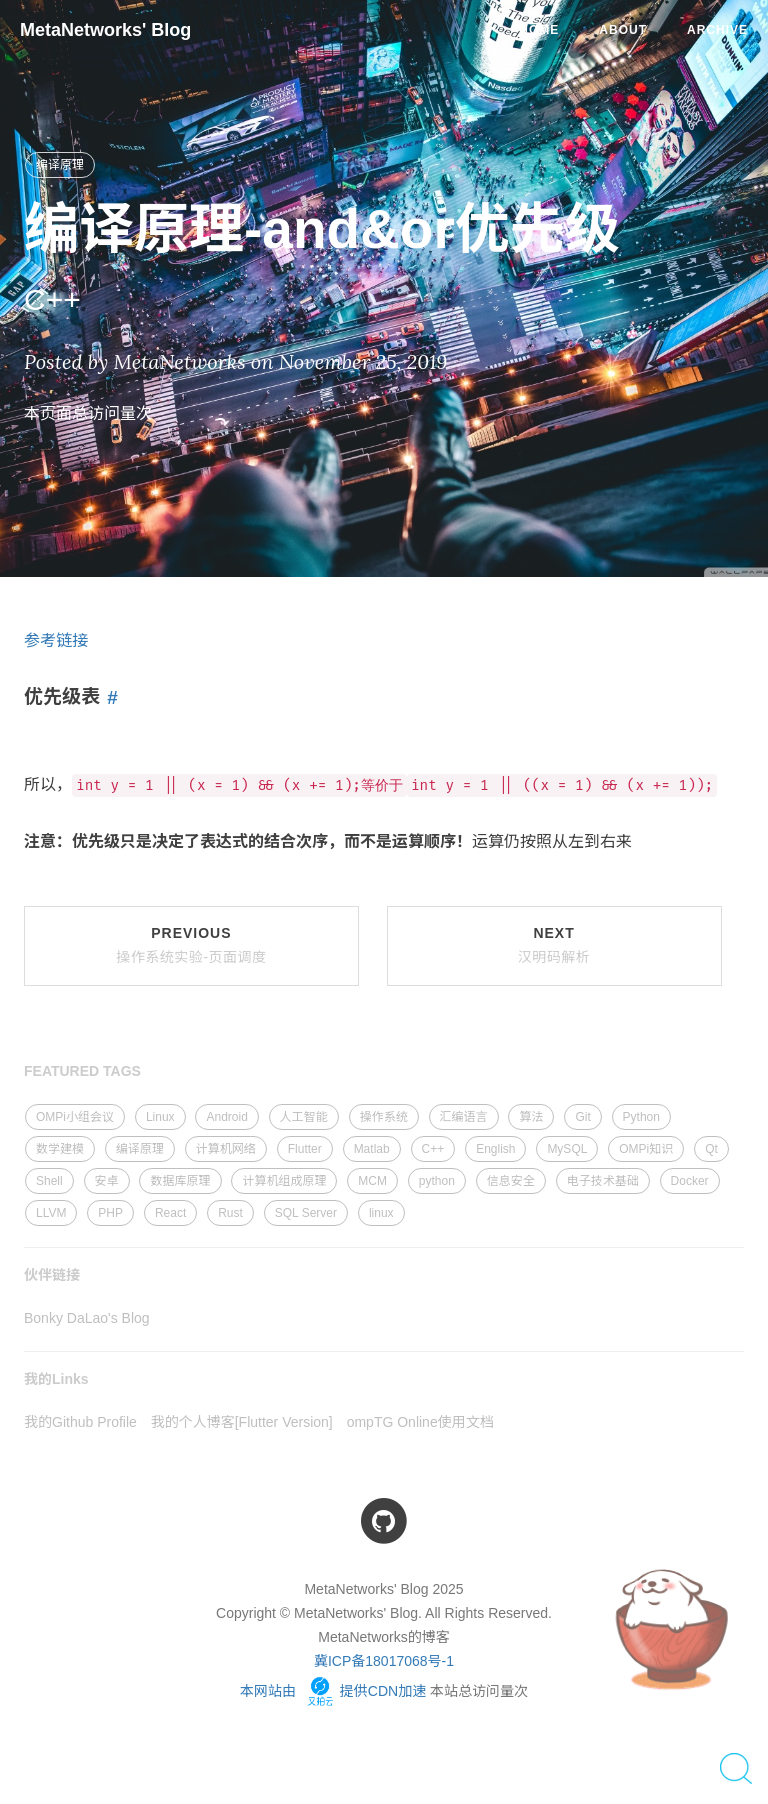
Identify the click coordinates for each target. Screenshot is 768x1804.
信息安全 (511, 1181)
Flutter (305, 1149)
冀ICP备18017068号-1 (384, 1661)
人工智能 (304, 1117)
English (495, 1149)
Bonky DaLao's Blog (87, 1318)
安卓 (107, 1181)
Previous (191, 945)
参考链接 (56, 640)
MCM (372, 1181)
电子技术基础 (603, 1181)
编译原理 (60, 165)
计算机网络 (226, 1149)
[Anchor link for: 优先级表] (109, 698)
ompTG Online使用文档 (420, 1422)
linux (381, 1213)
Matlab (372, 1149)
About (623, 30)
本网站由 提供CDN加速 (333, 1691)
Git (582, 1117)
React (170, 1213)
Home (539, 30)
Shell (49, 1181)
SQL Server (306, 1213)
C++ (433, 1149)
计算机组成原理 (284, 1181)
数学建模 (60, 1149)
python (437, 1181)
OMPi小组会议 (75, 1117)
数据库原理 (180, 1181)
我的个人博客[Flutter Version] (242, 1422)
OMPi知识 (646, 1149)
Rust (230, 1213)
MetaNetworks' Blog (105, 30)
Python (641, 1117)
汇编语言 (464, 1117)
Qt (711, 1149)
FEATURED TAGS (82, 1071)
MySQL (567, 1149)
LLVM (51, 1213)
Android (226, 1117)
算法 (531, 1117)
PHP (110, 1213)
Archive (717, 30)
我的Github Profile (80, 1422)
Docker (690, 1181)
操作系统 (384, 1117)
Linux (160, 1117)
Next (554, 945)
